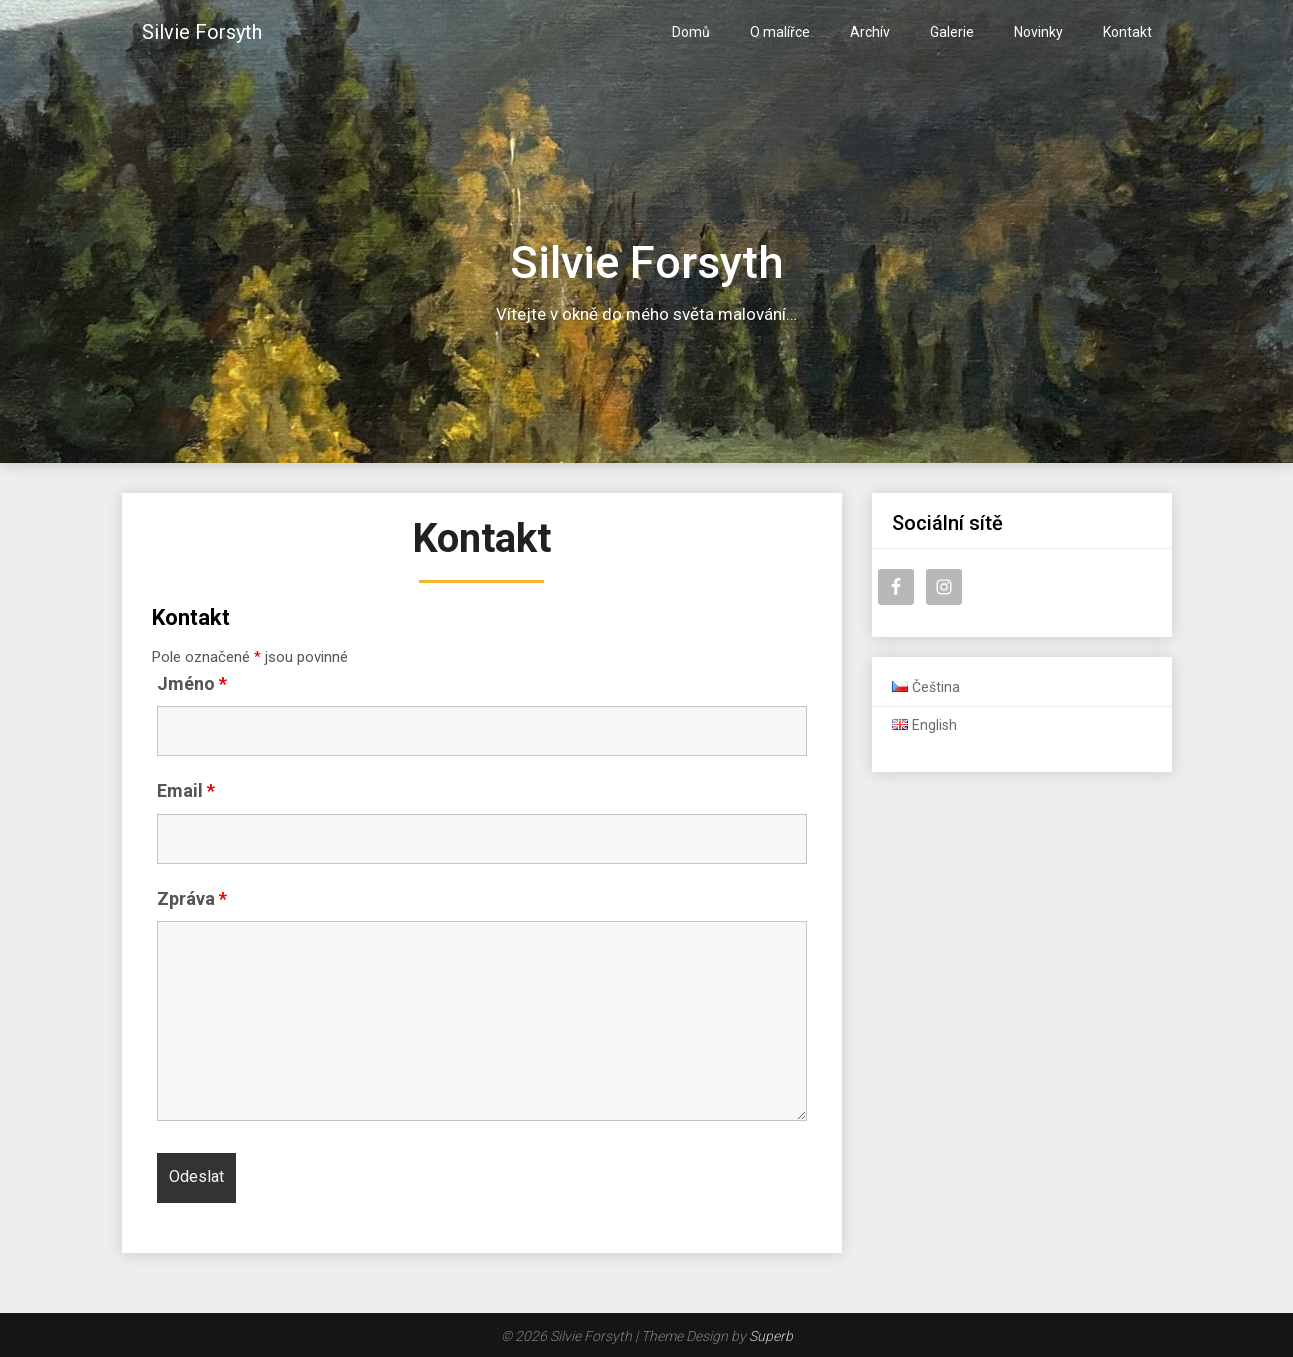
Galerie (952, 32)
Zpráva (192, 898)
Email (186, 790)
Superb (771, 1336)
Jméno (192, 683)
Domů (691, 32)
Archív (870, 32)
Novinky (1038, 32)
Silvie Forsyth (202, 32)
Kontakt (1127, 32)
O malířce (780, 32)
